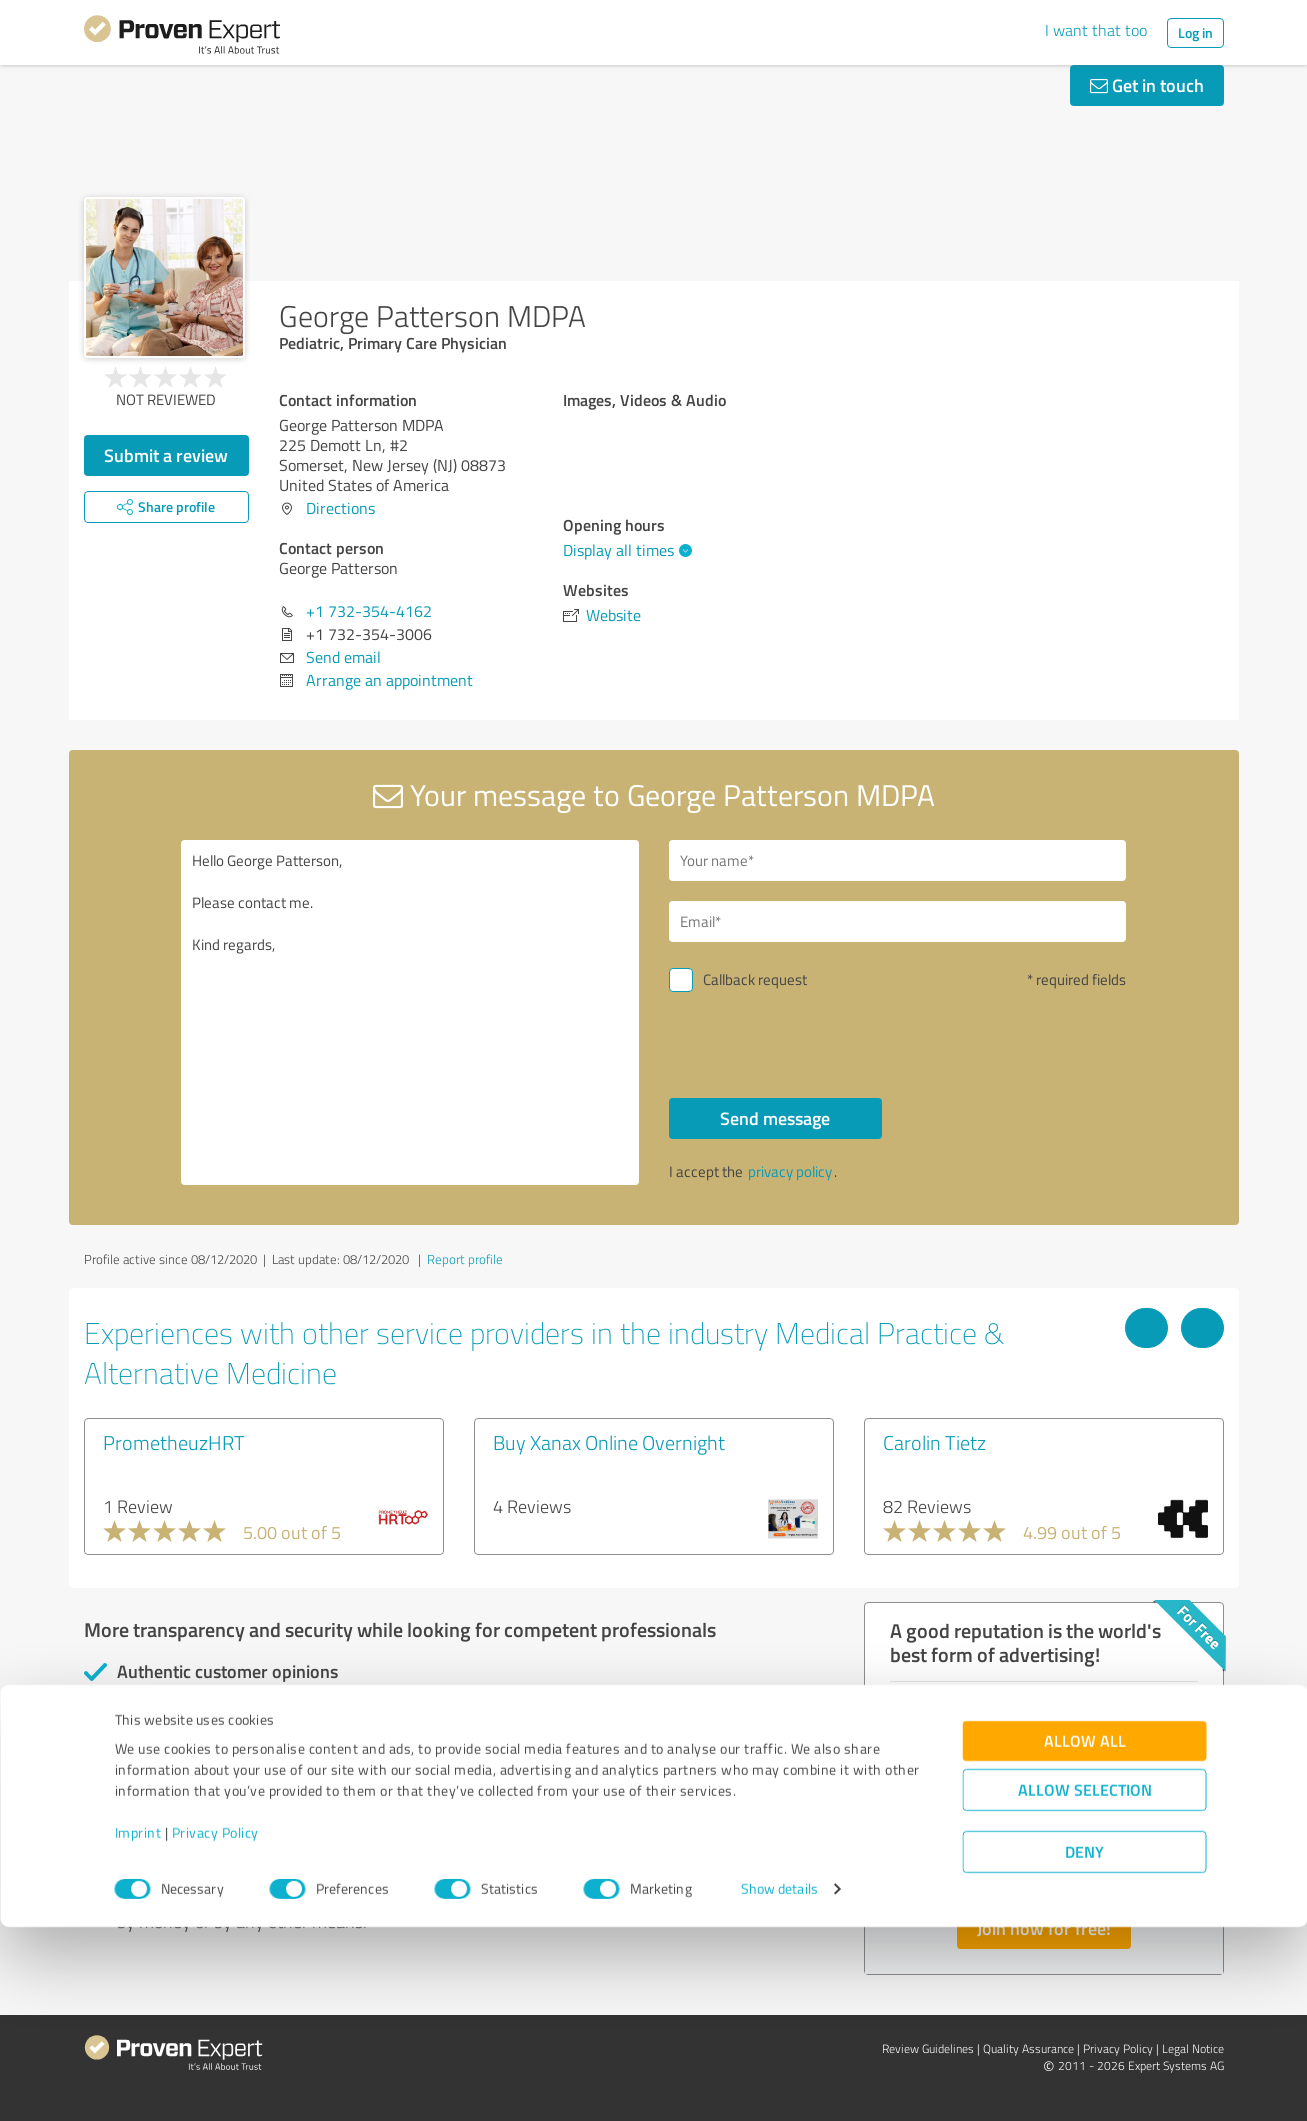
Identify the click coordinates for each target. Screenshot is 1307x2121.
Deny (1084, 2046)
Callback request (755, 979)
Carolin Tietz (934, 1442)
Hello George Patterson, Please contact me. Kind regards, (410, 1012)
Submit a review (166, 455)
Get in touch (1147, 85)
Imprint (138, 2027)
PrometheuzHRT (174, 1442)
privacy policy (790, 1171)
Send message (775, 1118)
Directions (340, 508)
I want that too (1096, 30)
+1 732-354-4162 (369, 611)
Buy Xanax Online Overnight (609, 1442)
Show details (779, 2083)
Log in (1195, 32)
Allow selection (1085, 1984)
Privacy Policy (215, 2027)
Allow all (1085, 1935)
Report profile (465, 1259)
